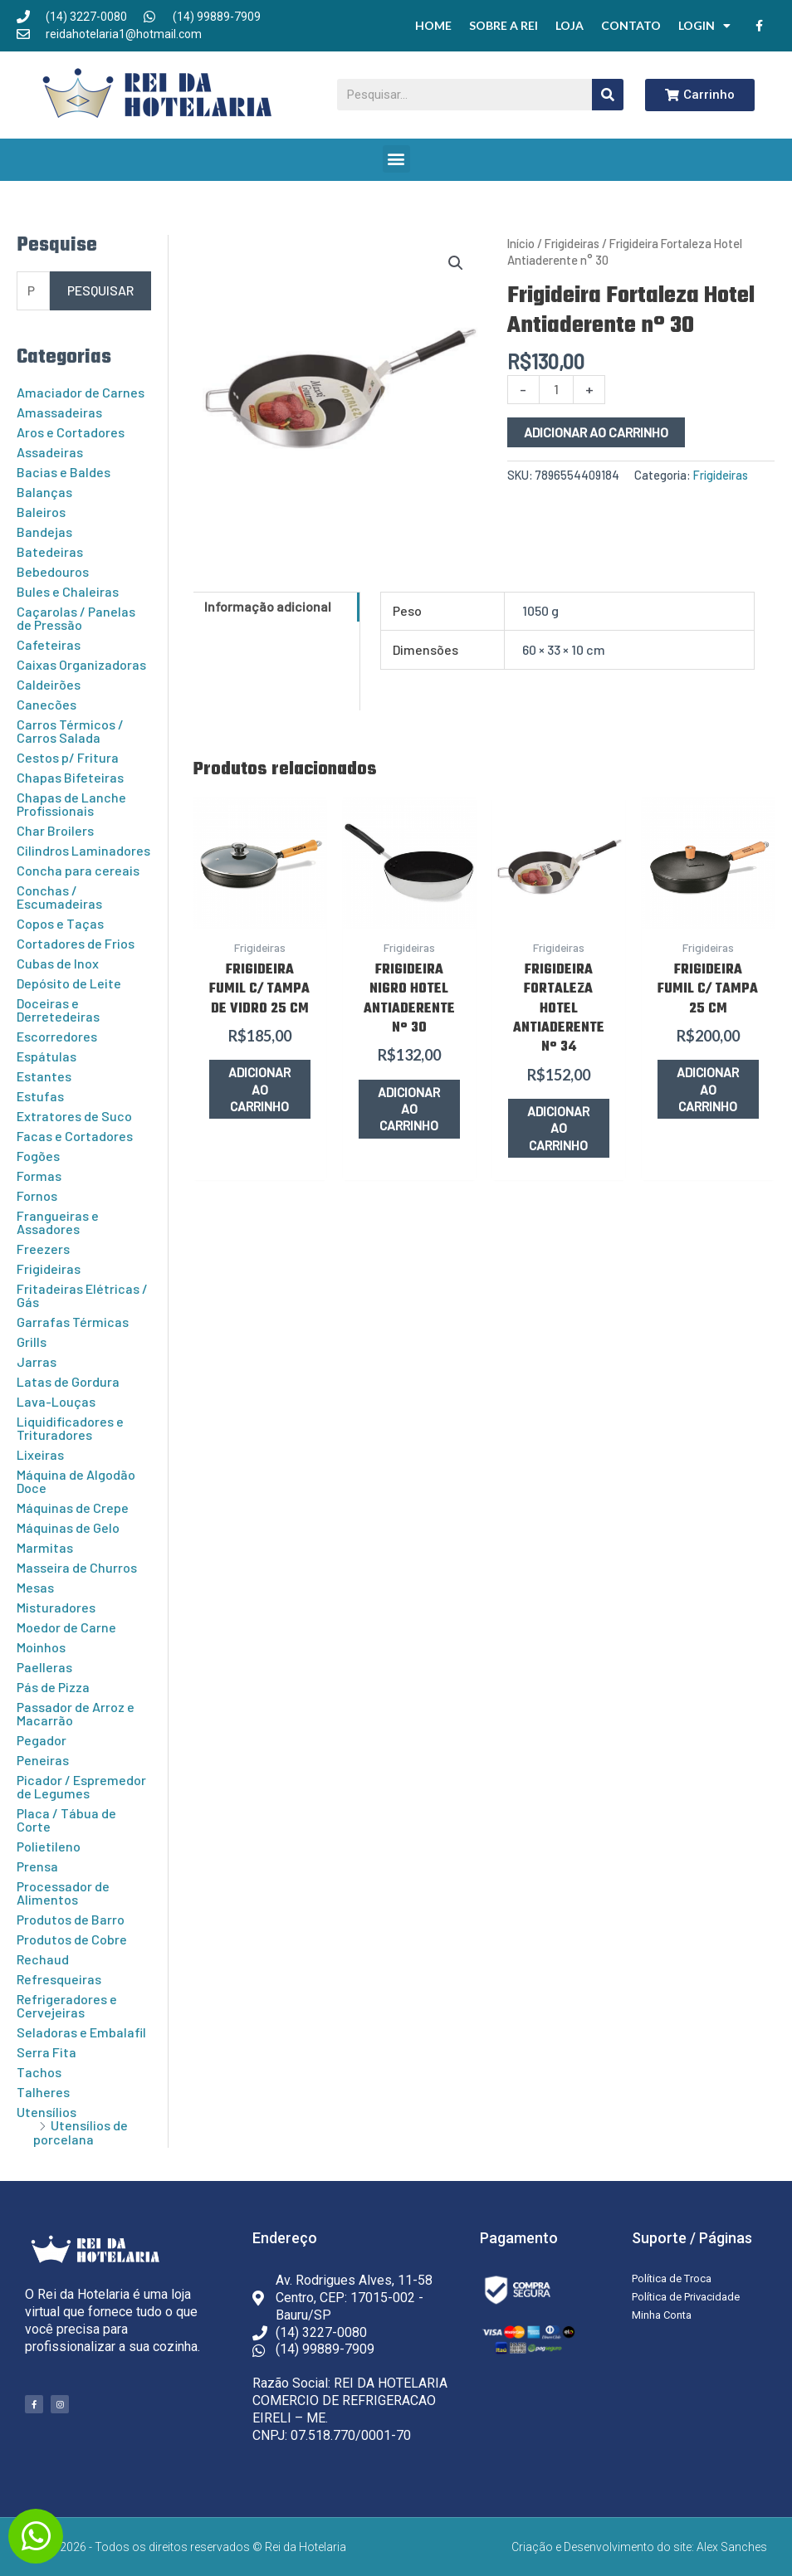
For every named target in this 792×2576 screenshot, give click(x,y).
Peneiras (43, 1760)
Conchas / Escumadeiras (59, 896)
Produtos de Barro (71, 1919)
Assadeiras (50, 452)
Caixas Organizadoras (81, 664)
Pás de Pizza (53, 1687)
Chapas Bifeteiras (70, 777)
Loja (569, 25)
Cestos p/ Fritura (68, 757)
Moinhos (41, 1647)
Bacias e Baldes (63, 472)
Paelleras (44, 1667)
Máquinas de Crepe (73, 1507)
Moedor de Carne (66, 1627)
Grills (31, 1341)
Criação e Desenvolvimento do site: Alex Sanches (639, 2547)
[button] (396, 159)
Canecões (46, 704)
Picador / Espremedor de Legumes (81, 1786)
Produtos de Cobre (72, 1939)
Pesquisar (100, 290)
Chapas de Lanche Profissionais (71, 803)
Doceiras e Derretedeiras (58, 1009)
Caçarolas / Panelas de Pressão (76, 617)
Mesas (35, 1587)
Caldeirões (49, 684)
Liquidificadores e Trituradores (70, 1427)
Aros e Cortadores (71, 432)
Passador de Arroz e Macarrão (75, 1713)
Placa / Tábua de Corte (66, 1819)
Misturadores (56, 1607)
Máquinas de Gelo (68, 1527)
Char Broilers (55, 830)
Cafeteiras (49, 644)
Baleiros (41, 512)
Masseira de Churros (77, 1567)
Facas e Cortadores (75, 1136)
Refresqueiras (59, 1979)
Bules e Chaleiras (68, 591)
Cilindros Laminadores (83, 850)
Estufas (40, 1096)
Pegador (41, 1740)
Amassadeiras (59, 412)
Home (433, 25)
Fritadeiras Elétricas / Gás (82, 1295)
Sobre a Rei (503, 25)
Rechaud (43, 1959)
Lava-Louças (56, 1401)
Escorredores (57, 1036)
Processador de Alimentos (63, 1892)
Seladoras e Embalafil (81, 2032)
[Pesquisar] (607, 94)
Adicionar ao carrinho (596, 432)
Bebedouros (53, 571)
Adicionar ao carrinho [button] (259, 1089)
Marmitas (45, 1547)
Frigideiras (49, 1268)
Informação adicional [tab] (267, 606)
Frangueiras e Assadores (58, 1222)
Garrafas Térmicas (73, 1321)
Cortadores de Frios (75, 943)
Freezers (43, 1248)
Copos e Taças (60, 923)
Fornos (37, 1195)
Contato (631, 25)
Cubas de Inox (58, 963)
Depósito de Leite (69, 983)
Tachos (39, 2072)
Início (521, 243)
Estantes (44, 1076)
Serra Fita (46, 2052)
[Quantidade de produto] (556, 389)
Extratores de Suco (74, 1116)
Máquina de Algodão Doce (76, 1480)
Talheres (43, 2092)
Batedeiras (50, 551)
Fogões (38, 1156)
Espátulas (46, 1056)
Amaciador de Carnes (80, 392)
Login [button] (704, 25)
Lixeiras (40, 1454)
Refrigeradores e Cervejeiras (67, 2005)
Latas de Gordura (68, 1381)
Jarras (36, 1361)
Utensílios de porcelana (80, 2132)
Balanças (44, 492)
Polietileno (49, 1846)
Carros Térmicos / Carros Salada (70, 730)
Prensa (37, 1866)
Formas (39, 1175)
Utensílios (46, 2112)
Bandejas (44, 531)
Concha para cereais (78, 870)
